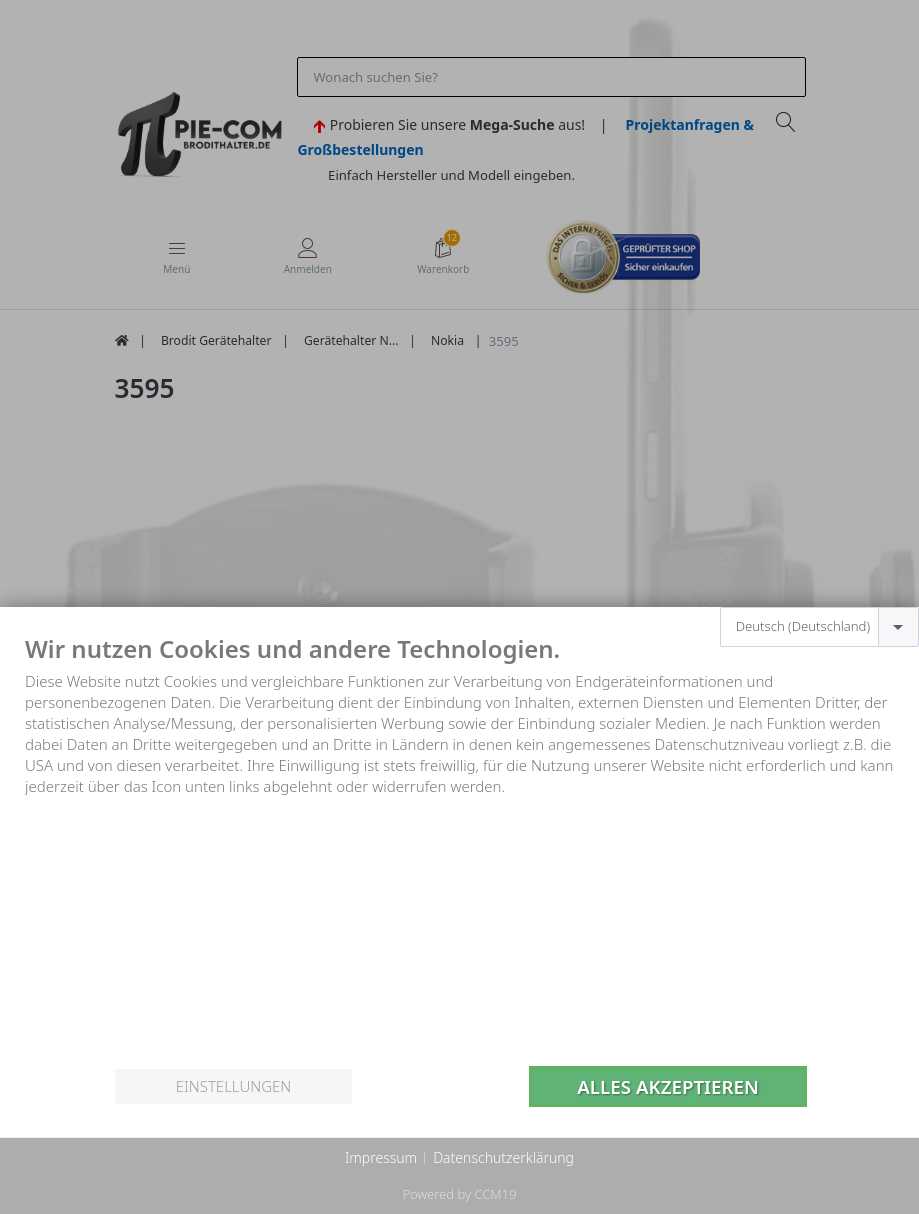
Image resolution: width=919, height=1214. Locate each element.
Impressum (381, 1157)
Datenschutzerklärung (503, 1157)
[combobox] (819, 627)
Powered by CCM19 (459, 1194)
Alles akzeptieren (668, 1086)
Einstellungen (233, 1086)
